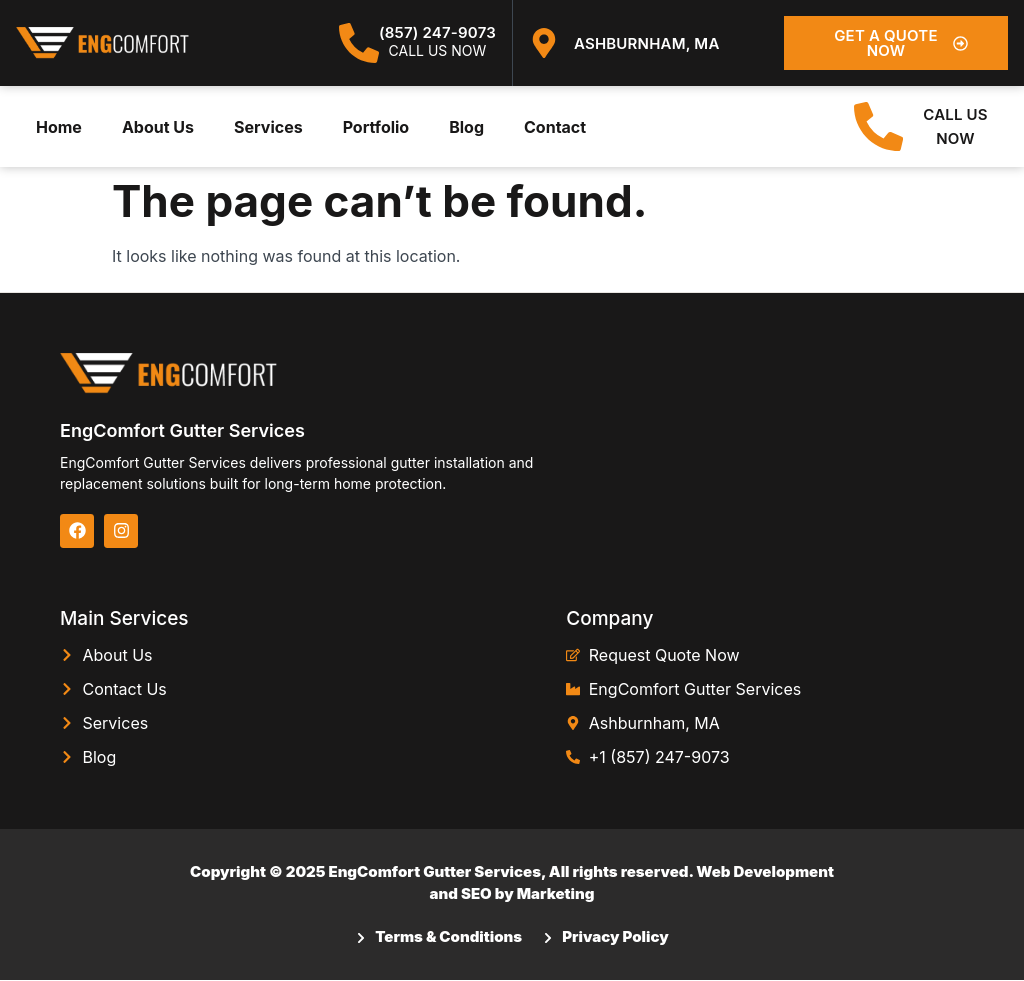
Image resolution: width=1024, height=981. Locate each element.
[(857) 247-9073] (359, 43)
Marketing (556, 894)
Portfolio (376, 127)
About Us (158, 127)
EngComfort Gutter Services (182, 431)
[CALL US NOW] (879, 127)
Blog (466, 127)
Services (268, 127)
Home (59, 127)
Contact (555, 127)
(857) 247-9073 (437, 32)
